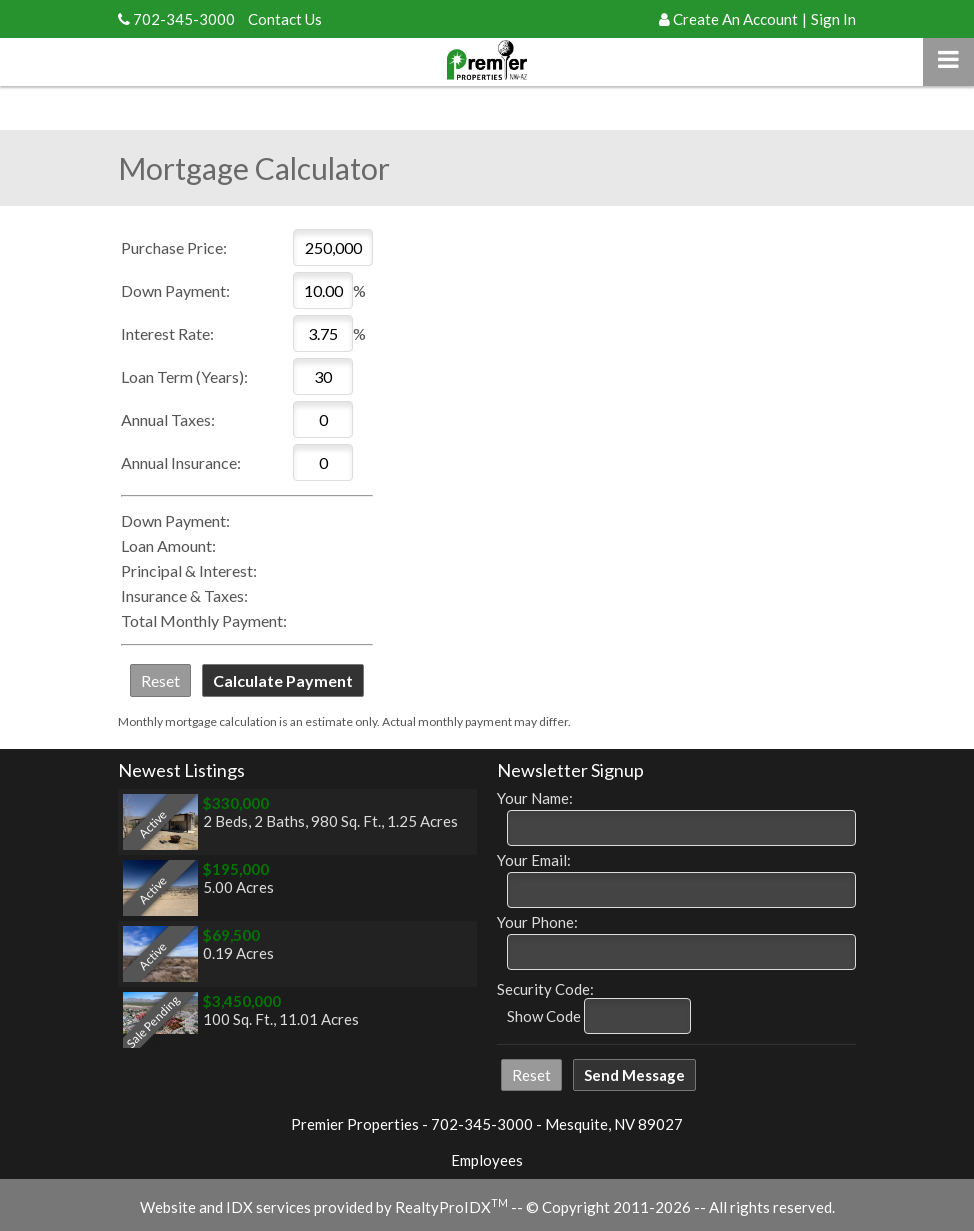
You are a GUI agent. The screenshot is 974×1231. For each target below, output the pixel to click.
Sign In (833, 19)
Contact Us (285, 19)
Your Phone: (537, 922)
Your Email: (534, 860)
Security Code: (545, 989)
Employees (487, 1160)
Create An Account (735, 19)
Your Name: (535, 798)
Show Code (544, 1016)
